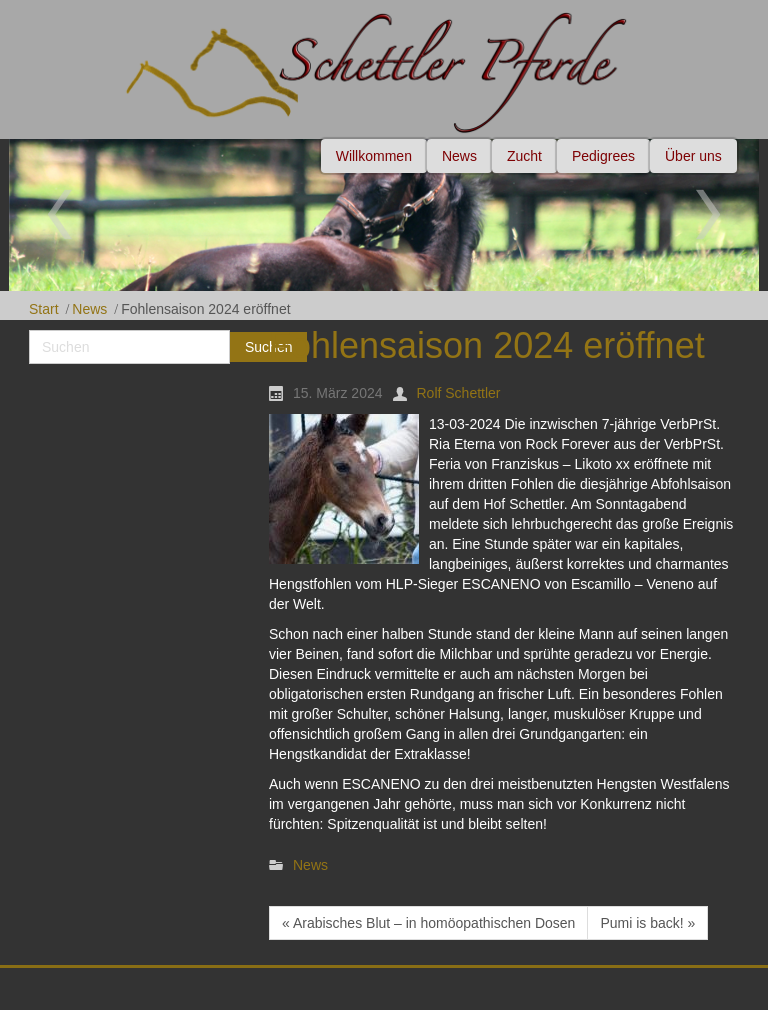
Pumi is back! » (647, 923)
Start (44, 309)
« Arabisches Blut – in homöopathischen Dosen (428, 923)
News (89, 309)
